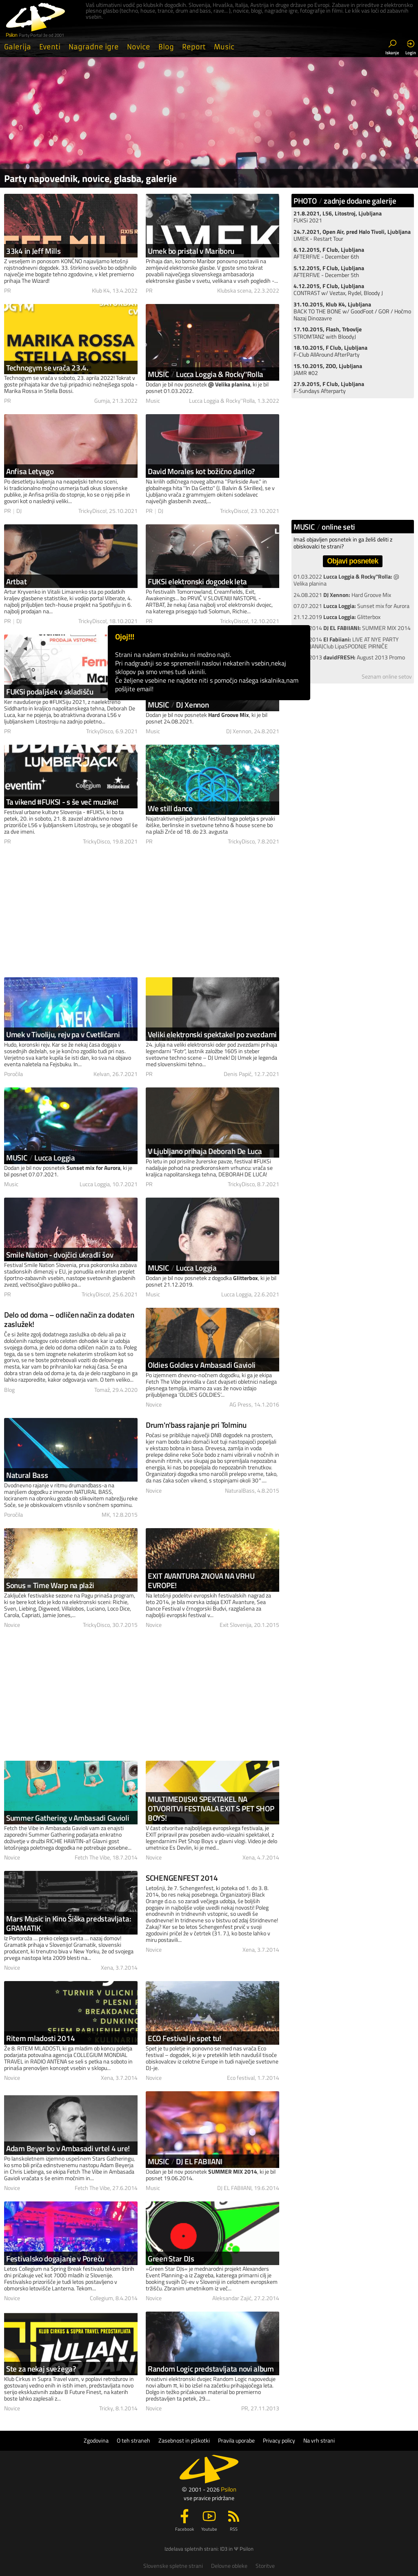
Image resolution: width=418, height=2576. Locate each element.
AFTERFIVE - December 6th (328, 253)
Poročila (13, 1074)
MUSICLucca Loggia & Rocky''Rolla (205, 374)
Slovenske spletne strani (173, 2566)
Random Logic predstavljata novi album (211, 2368)
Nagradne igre (94, 47)
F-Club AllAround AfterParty (330, 351)
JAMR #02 (327, 369)
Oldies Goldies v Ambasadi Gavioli (202, 1365)
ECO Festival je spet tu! (184, 2038)
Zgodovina (96, 2440)
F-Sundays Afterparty (328, 387)
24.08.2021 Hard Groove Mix (342, 594)
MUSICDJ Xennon (178, 704)
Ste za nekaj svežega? (41, 2368)
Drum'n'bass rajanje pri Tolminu (196, 1425)
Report (194, 47)
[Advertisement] (141, 912)
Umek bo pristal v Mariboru (191, 251)
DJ (19, 511)
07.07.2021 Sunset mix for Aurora (351, 605)
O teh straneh (133, 2440)
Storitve (265, 2566)
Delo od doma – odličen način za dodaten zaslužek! (69, 1319)
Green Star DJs (171, 2258)
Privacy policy (279, 2440)
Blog (166, 47)
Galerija (17, 47)
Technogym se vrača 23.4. (47, 367)
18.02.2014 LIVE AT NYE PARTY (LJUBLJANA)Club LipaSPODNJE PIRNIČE (346, 643)
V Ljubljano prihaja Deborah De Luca (205, 1151)
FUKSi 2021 (337, 217)
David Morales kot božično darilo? (201, 471)
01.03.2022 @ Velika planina (346, 580)
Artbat (16, 581)
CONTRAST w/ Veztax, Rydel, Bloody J (338, 289)
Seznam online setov (387, 676)
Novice (138, 47)
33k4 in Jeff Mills (33, 251)
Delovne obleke (229, 2566)
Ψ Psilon (243, 2549)
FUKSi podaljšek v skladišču (49, 691)
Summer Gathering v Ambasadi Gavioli (67, 1818)
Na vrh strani (319, 2440)
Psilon (228, 2489)
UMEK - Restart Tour (352, 235)
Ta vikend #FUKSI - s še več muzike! (62, 802)
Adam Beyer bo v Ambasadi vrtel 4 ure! (68, 2148)
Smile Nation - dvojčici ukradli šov (59, 1254)
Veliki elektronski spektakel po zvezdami (212, 1034)
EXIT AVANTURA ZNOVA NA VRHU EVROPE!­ (201, 1580)
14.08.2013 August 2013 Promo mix (349, 661)
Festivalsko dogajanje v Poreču (55, 2258)
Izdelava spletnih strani (191, 2549)
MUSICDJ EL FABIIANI (185, 2161)
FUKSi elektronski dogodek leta (197, 581)
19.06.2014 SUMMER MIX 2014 (352, 627)
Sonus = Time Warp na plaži (50, 1585)
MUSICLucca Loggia (40, 1157)
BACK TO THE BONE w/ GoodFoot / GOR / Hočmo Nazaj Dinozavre (352, 311)
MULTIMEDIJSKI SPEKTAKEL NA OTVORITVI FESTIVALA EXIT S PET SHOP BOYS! (211, 1808)
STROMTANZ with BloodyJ (327, 333)
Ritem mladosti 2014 (40, 2038)
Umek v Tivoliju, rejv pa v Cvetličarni (63, 1034)
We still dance (170, 808)
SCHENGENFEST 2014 (182, 1878)
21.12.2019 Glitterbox (336, 616)
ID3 (223, 2549)
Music (224, 47)
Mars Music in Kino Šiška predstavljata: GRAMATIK (68, 1923)
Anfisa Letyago (30, 471)
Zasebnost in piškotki (184, 2440)
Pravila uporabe (236, 2440)
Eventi (49, 47)
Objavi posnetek (352, 561)
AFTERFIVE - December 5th (328, 272)
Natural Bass (27, 1475)
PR (7, 290)
